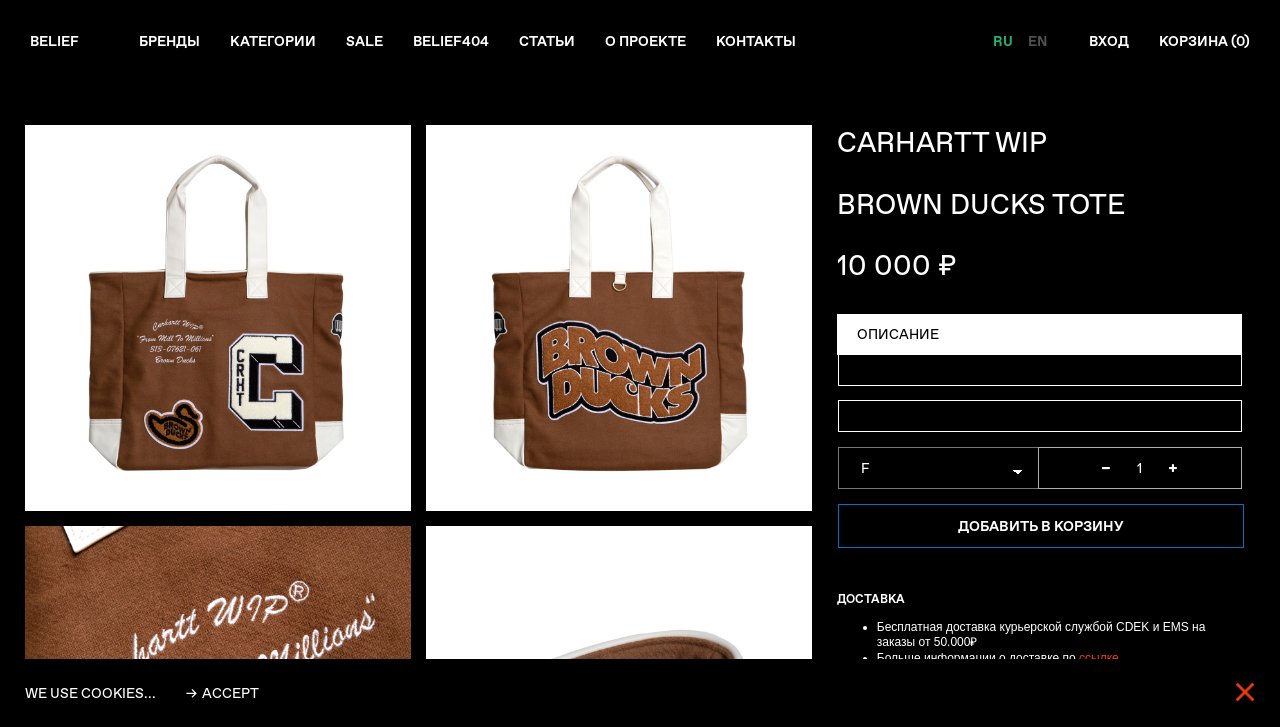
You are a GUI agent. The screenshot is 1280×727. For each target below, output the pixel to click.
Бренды (169, 41)
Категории (273, 41)
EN (1037, 41)
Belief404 (451, 41)
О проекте (645, 41)
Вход (1109, 41)
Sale (364, 41)
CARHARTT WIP (942, 142)
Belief (54, 41)
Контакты (756, 41)
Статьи (547, 41)
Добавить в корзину (1041, 526)
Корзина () (1204, 41)
